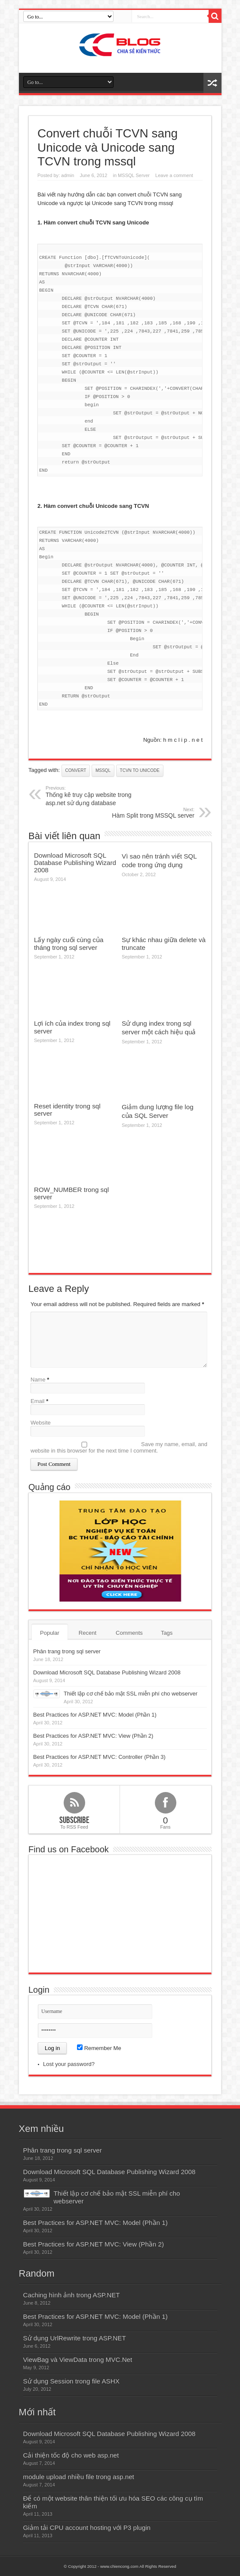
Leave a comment (174, 175)
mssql (103, 770)
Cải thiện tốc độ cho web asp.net (71, 2455)
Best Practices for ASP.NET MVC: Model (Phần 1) (95, 1714)
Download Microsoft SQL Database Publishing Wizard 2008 (75, 863)
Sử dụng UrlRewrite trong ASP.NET (74, 2338)
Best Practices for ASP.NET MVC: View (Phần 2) (93, 1736)
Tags (166, 1633)
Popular (49, 1633)
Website (41, 1422)
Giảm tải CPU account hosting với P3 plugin (87, 2527)
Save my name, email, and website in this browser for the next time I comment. (119, 1447)
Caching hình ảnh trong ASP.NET (71, 2295)
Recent (87, 1633)
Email (38, 1401)
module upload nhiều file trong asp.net (78, 2476)
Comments (129, 1633)
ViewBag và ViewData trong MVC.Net (77, 2359)
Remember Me (99, 2048)
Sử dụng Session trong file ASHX (71, 2381)
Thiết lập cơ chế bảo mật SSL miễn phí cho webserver (130, 1693)
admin (67, 175)
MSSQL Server (134, 175)
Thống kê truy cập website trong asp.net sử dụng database (98, 795)
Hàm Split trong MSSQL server (141, 813)
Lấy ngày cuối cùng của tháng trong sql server (68, 943)
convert (75, 770)
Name (38, 1379)
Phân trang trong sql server (67, 1651)
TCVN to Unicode (140, 770)
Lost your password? (69, 2064)
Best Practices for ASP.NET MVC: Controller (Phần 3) (99, 1757)
